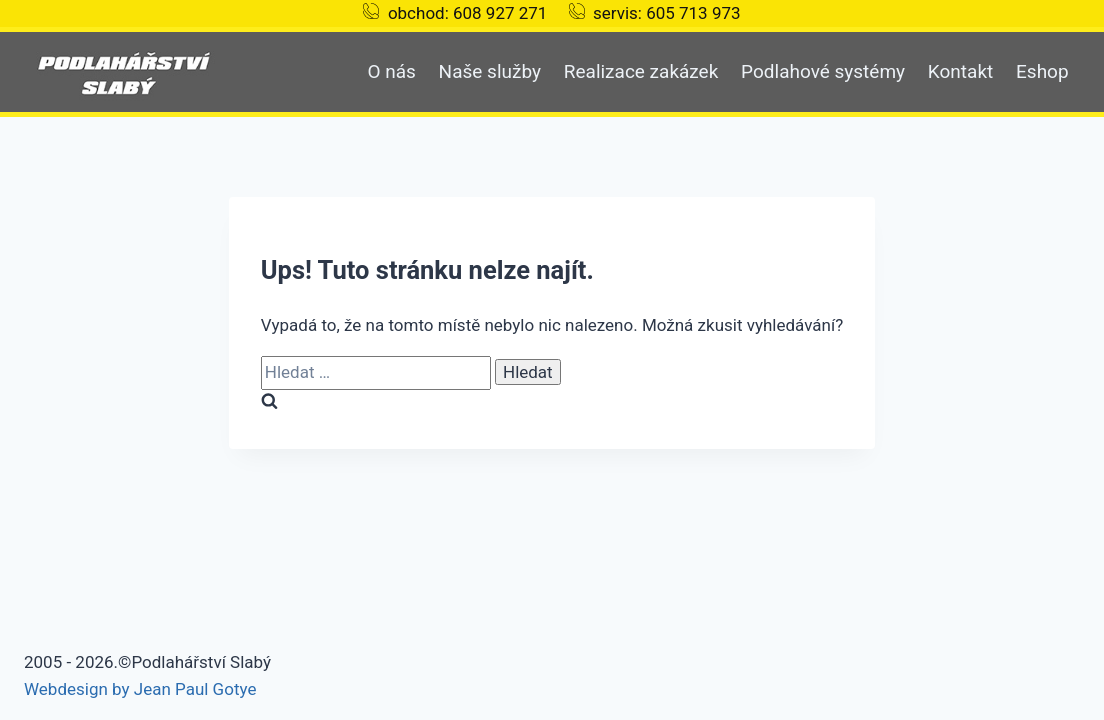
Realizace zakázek (641, 71)
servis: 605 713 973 (667, 13)
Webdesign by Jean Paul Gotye (140, 689)
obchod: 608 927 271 (468, 13)
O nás (391, 71)
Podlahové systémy (823, 71)
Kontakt (960, 71)
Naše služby (490, 71)
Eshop (1042, 71)
